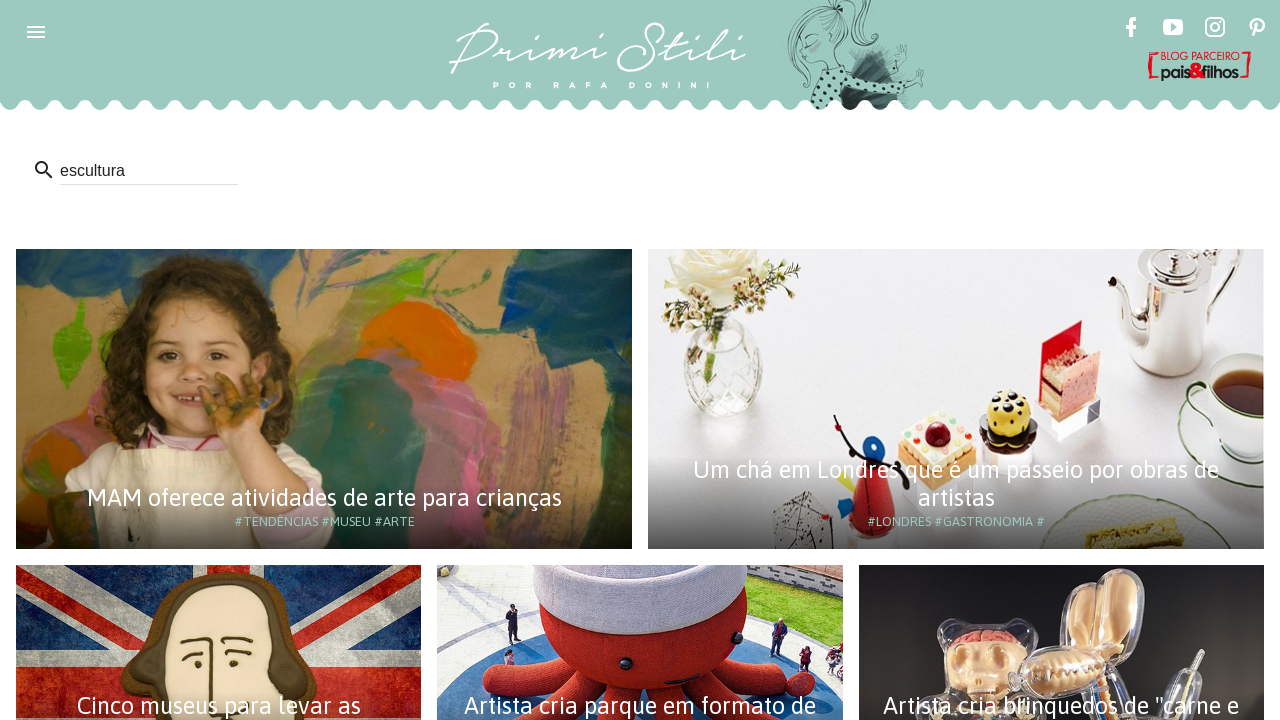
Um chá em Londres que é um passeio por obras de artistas (956, 483)
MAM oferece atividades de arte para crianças (324, 497)
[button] (36, 32)
